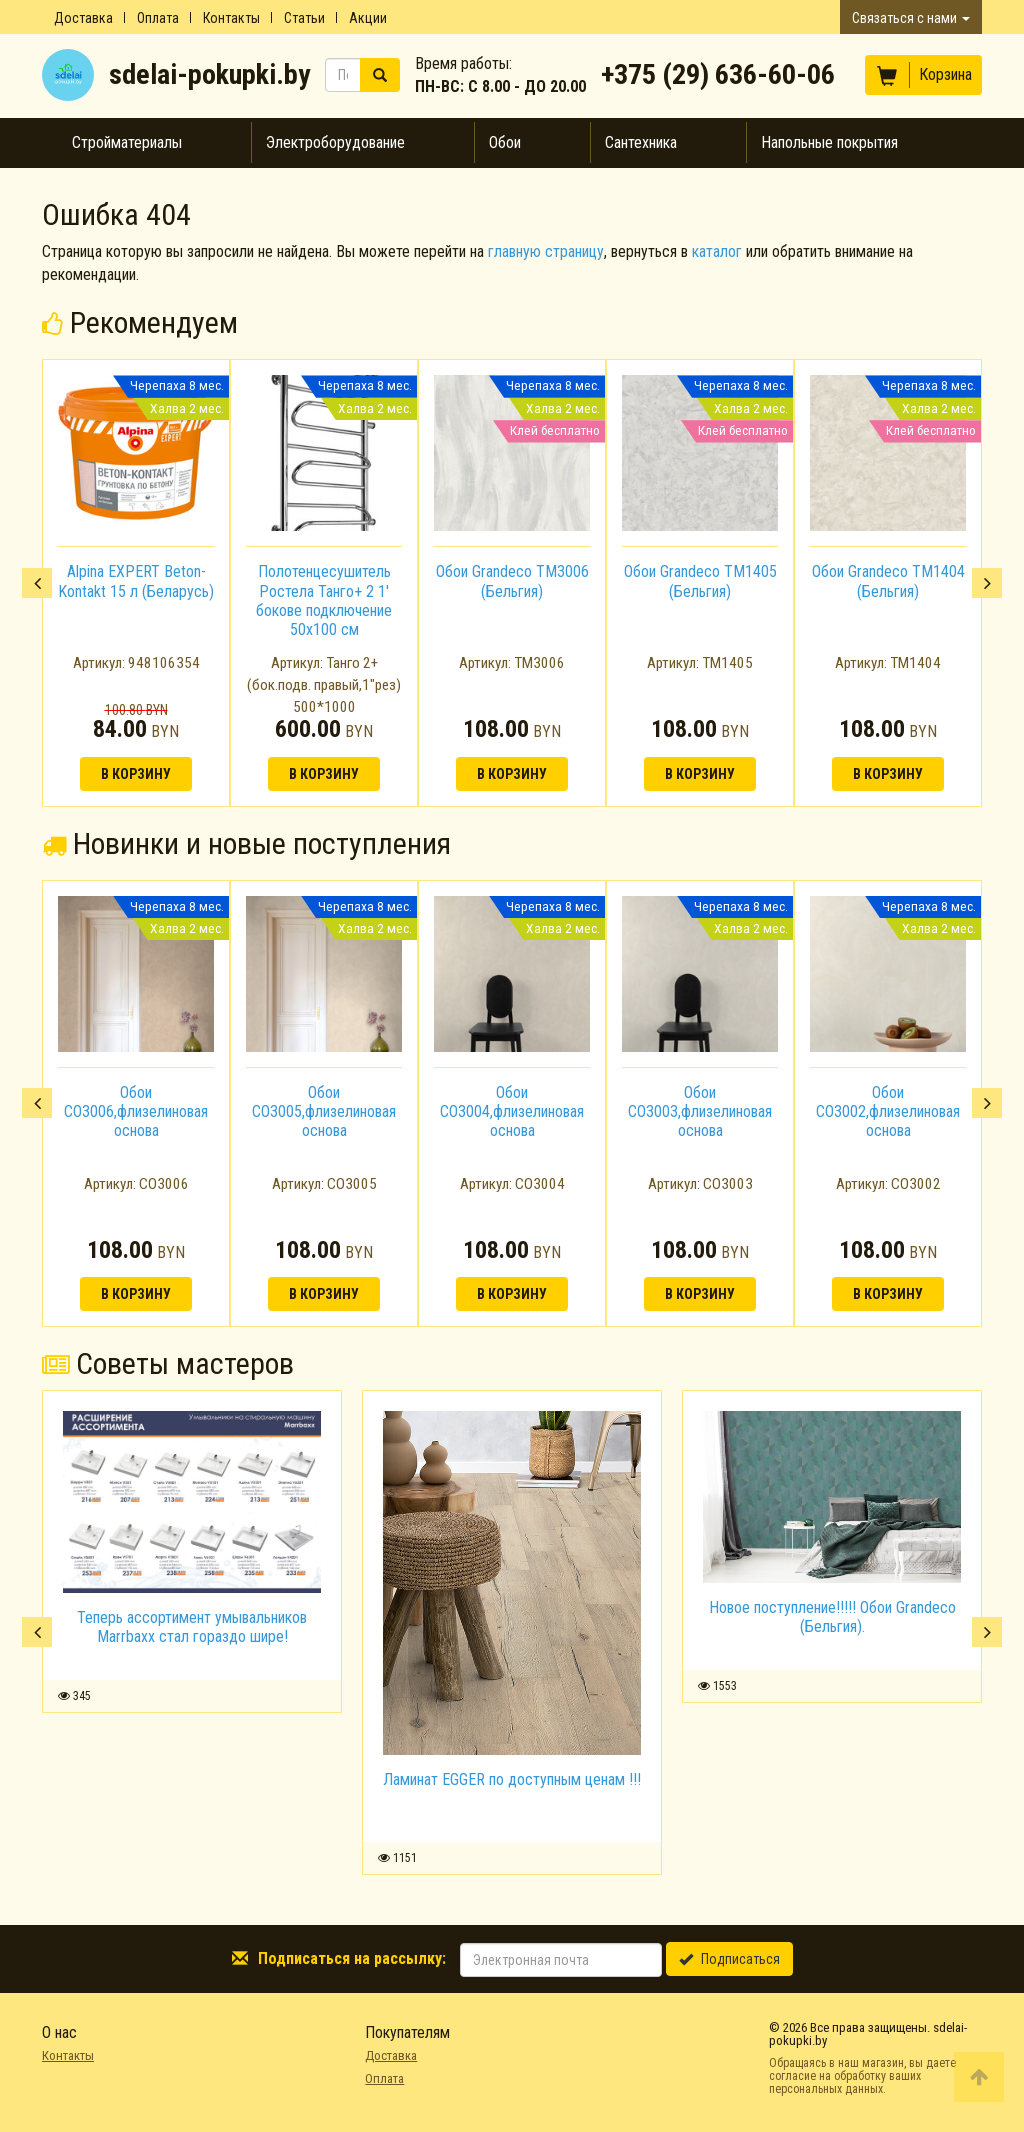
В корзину (136, 774)
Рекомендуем (140, 322)
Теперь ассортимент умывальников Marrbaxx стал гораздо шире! (192, 1627)
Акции (368, 18)
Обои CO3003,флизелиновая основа (700, 1111)
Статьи (304, 18)
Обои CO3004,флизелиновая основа (512, 1111)
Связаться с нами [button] (911, 18)
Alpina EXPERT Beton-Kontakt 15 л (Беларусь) (136, 581)
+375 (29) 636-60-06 (718, 74)
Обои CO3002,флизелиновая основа (888, 1111)
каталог (717, 251)
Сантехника (641, 142)
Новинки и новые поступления (246, 843)
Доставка (83, 18)
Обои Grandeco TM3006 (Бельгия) (512, 581)
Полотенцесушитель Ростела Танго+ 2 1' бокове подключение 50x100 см (324, 600)
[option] (136, 582)
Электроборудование (335, 142)
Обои (505, 142)
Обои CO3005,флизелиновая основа (324, 1111)
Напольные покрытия (829, 142)
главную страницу (546, 251)
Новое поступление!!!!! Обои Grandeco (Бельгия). (832, 1617)
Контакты (231, 18)
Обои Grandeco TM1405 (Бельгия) (700, 581)
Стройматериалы (127, 142)
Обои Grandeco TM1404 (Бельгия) (888, 581)
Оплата (158, 18)
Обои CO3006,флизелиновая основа (136, 1111)
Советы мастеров (168, 1363)
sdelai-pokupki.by (209, 74)
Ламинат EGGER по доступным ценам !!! (512, 1779)
